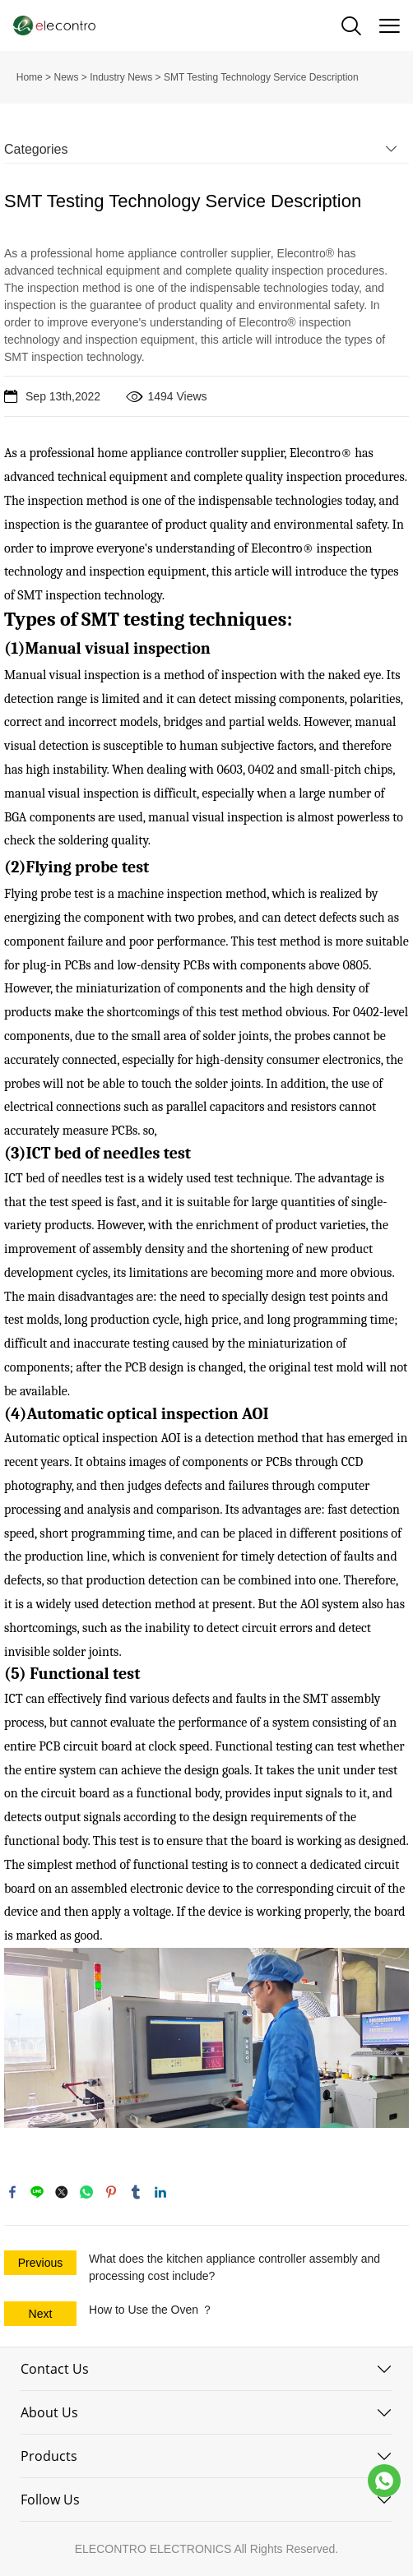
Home (29, 77)
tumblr (136, 2192)
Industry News (121, 77)
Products (49, 2456)
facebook (12, 2192)
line (37, 2192)
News (65, 77)
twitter (61, 2192)
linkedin (160, 2192)
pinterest (111, 2192)
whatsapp (86, 2192)
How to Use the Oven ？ (151, 2309)
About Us (49, 2412)
